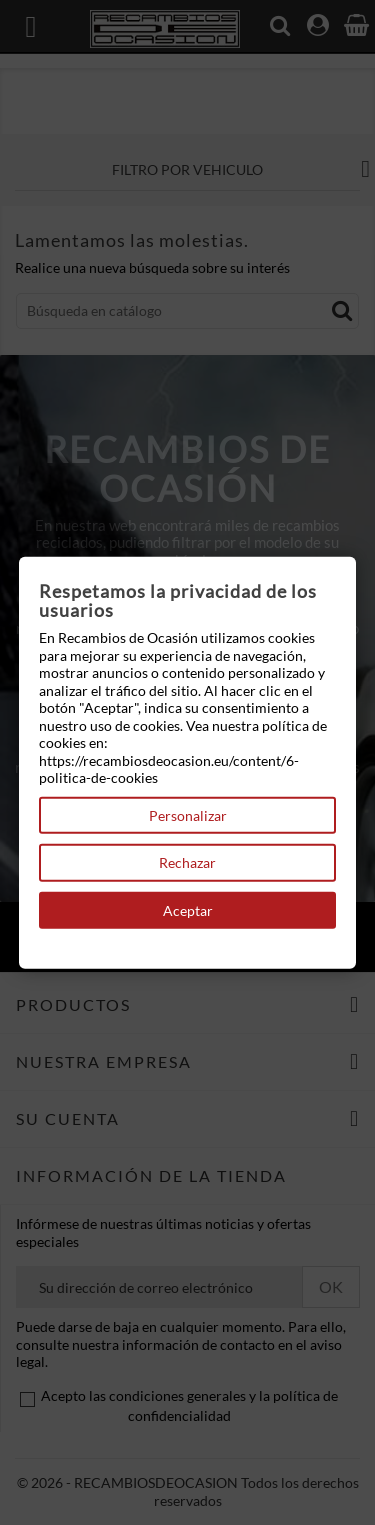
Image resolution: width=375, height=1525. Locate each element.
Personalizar (188, 814)
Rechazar (187, 862)
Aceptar (188, 909)
